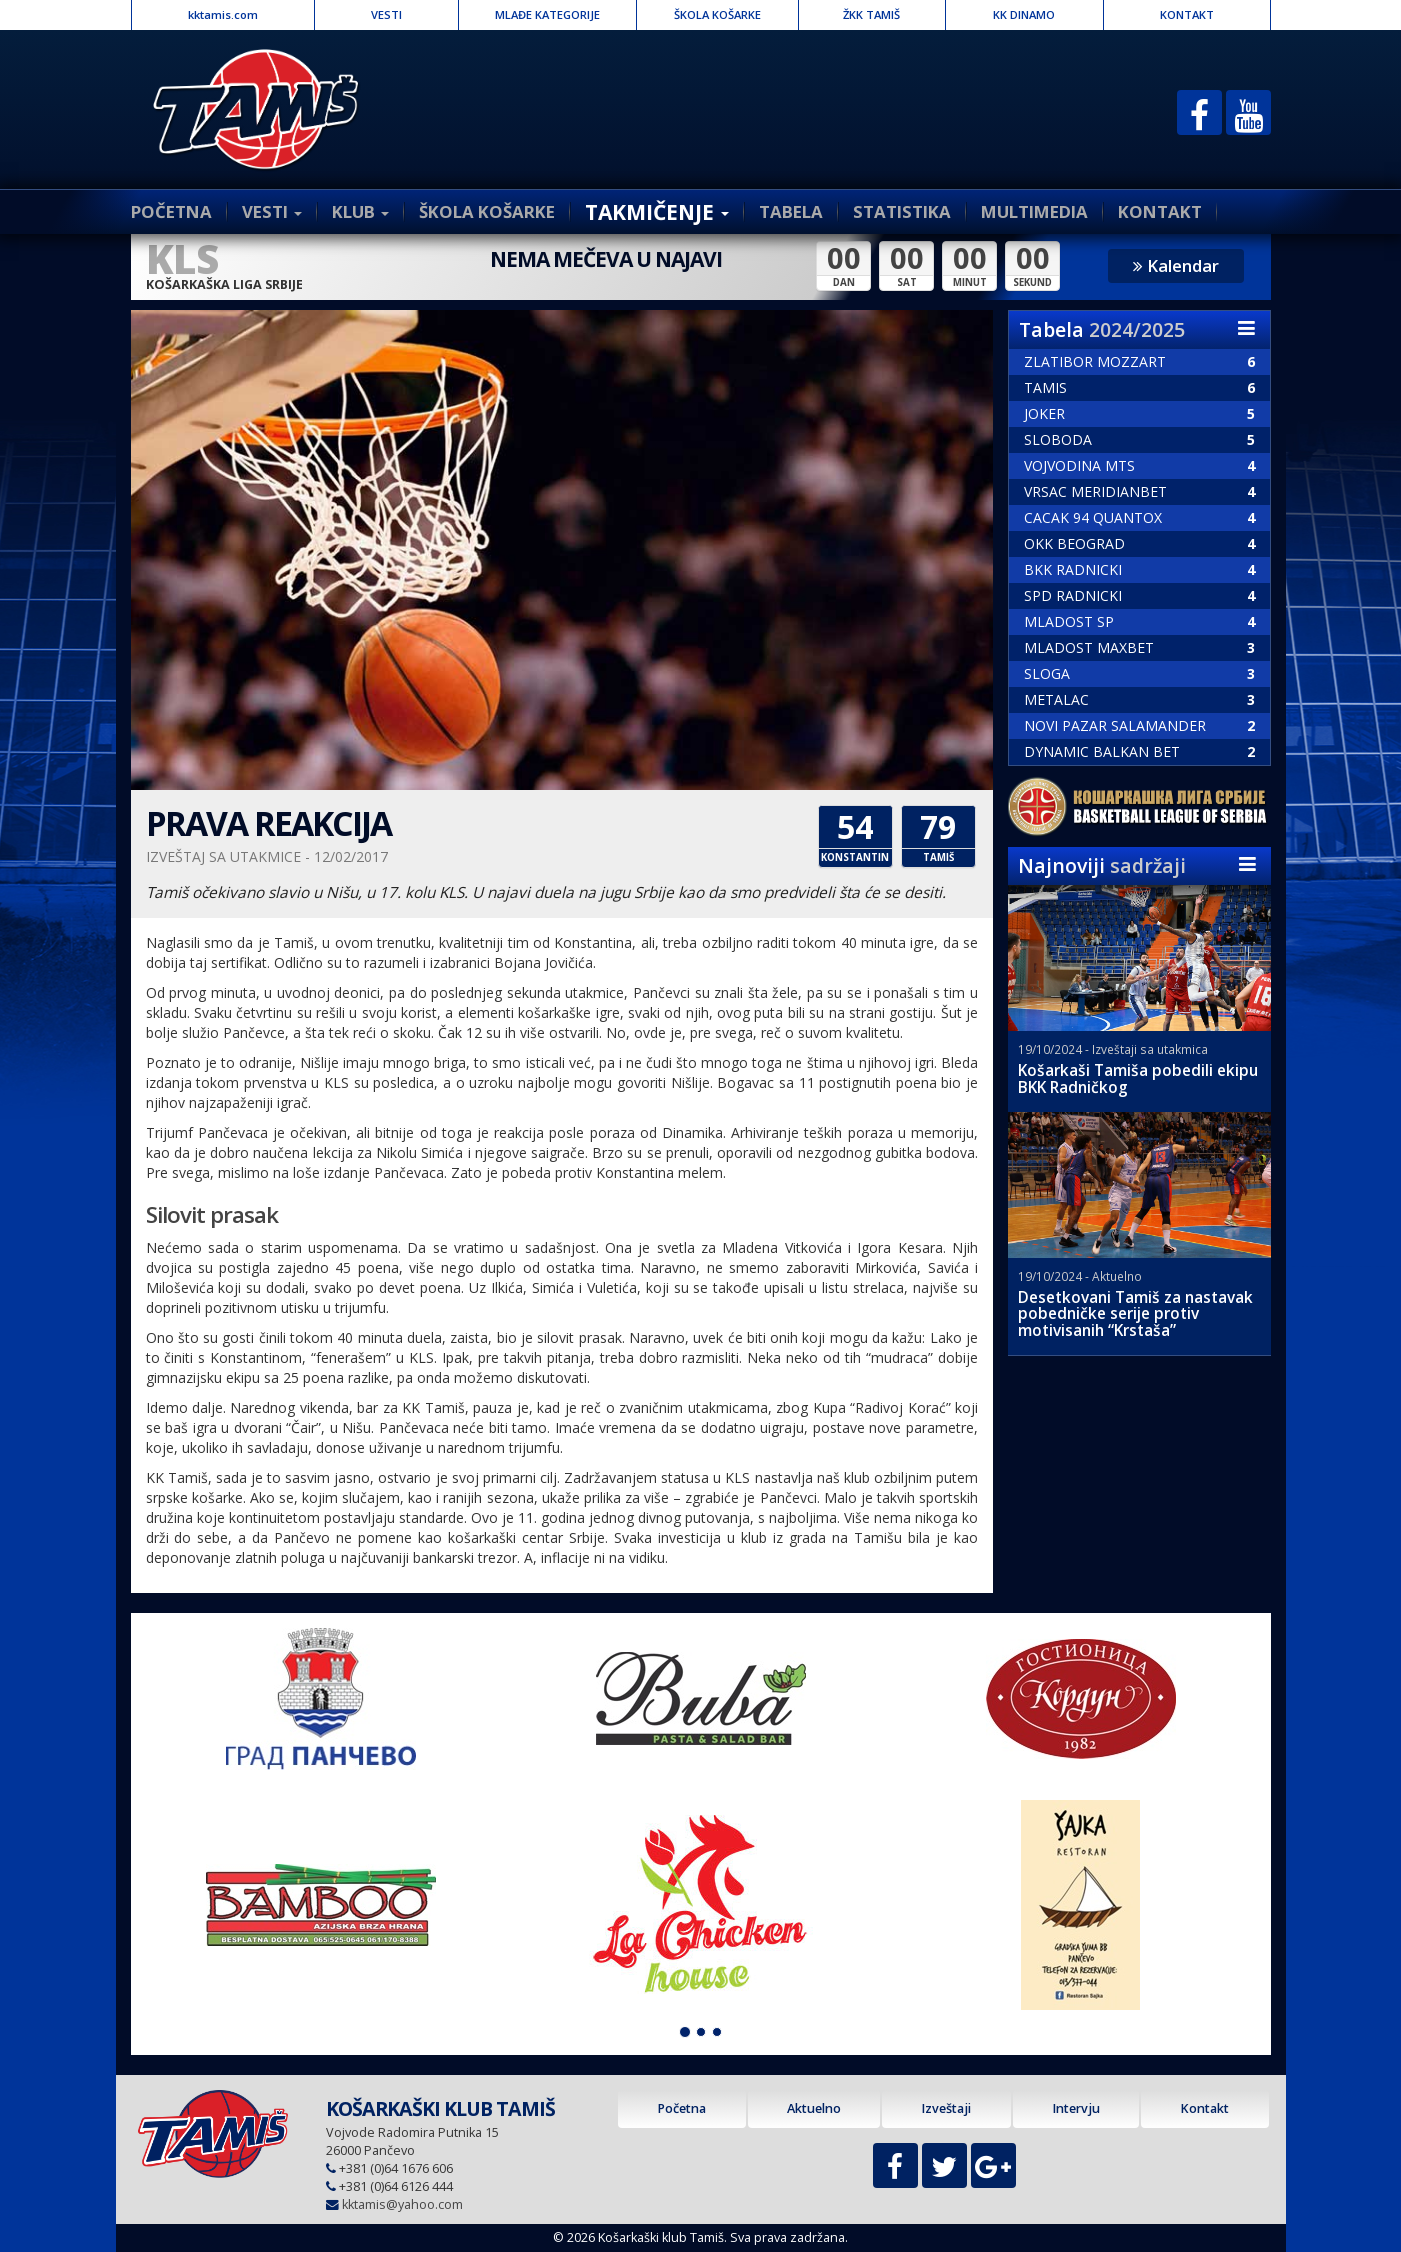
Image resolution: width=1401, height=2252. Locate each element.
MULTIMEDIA (1034, 211)
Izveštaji (946, 2108)
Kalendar (1176, 265)
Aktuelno (814, 2108)
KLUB (360, 211)
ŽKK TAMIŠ (871, 14)
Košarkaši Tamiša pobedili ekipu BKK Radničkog (1138, 1079)
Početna (681, 2108)
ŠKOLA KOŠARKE (717, 14)
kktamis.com (223, 14)
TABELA (791, 211)
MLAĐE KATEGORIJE (547, 14)
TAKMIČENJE (657, 212)
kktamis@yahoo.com (402, 2204)
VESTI (386, 14)
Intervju (1076, 2108)
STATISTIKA (902, 211)
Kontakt (1204, 2108)
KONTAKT (1187, 14)
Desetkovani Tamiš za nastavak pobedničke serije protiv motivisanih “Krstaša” (1135, 1314)
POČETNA (171, 211)
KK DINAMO (1024, 14)
